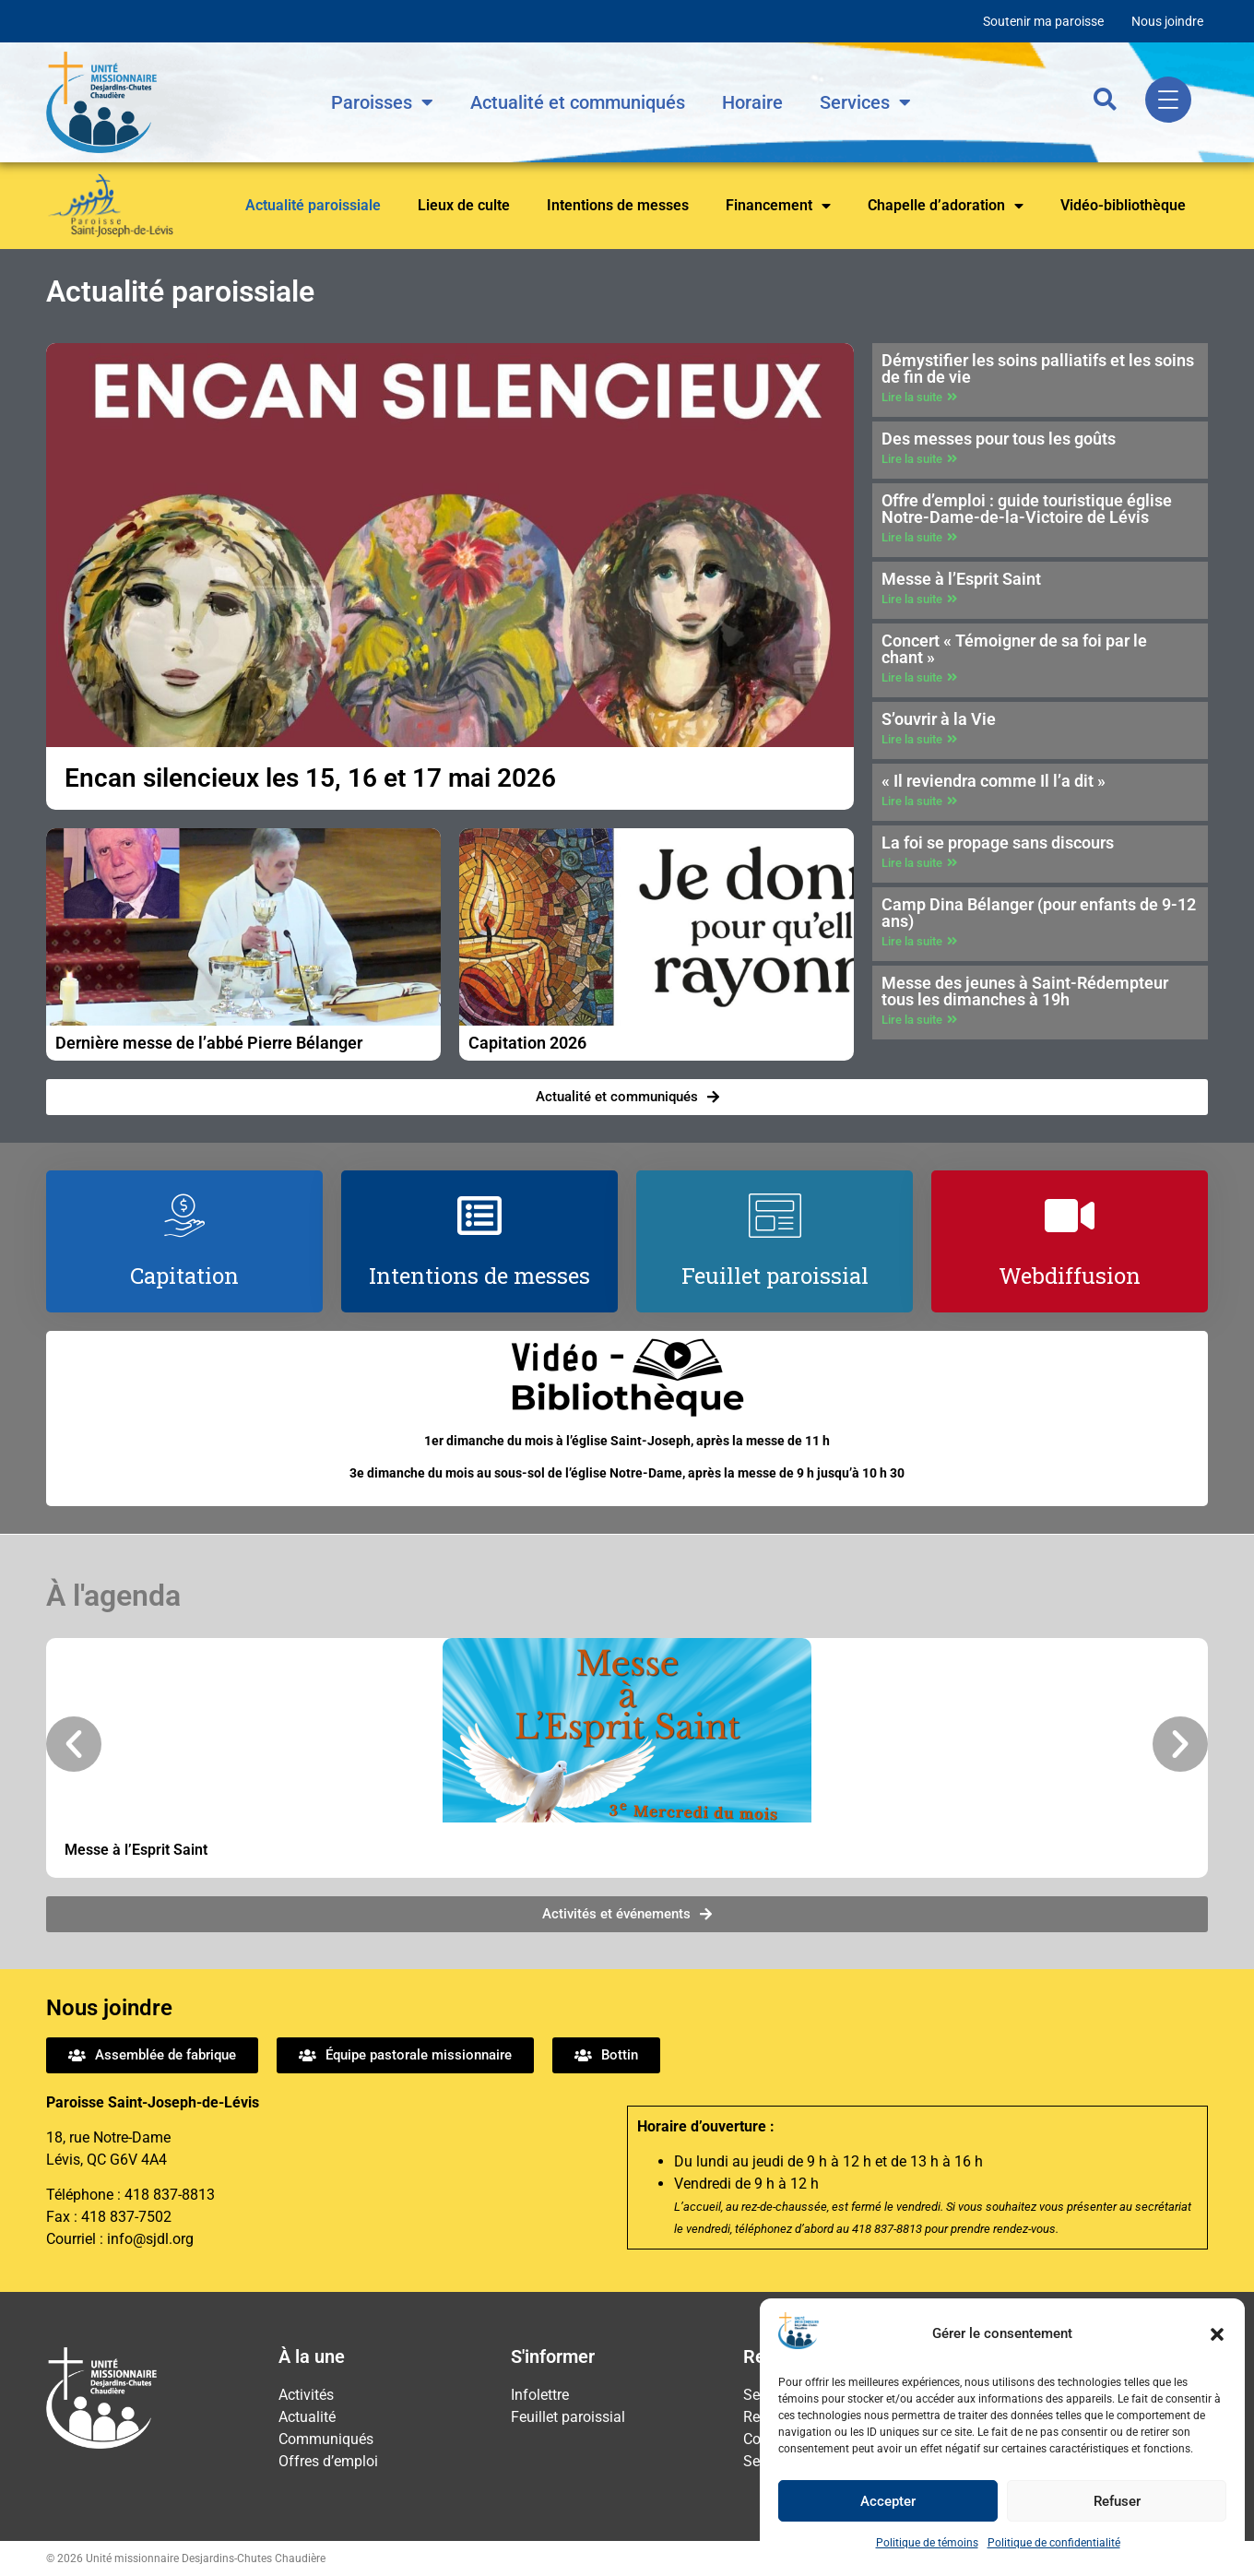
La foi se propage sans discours (997, 842)
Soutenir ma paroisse (1043, 21)
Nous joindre (1167, 21)
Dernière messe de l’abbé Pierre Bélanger (208, 1042)
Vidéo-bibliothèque (1123, 205)
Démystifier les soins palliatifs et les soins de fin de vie (1037, 368)
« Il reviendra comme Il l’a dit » (993, 780)
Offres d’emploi (328, 2461)
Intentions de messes (618, 205)
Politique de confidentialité (1054, 2542)
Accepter (888, 2501)
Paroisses (382, 102)
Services (865, 102)
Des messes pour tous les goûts (998, 438)
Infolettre (540, 2395)
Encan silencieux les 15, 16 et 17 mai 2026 (310, 778)
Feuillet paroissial (568, 2417)
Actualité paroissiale (313, 205)
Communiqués (325, 2439)
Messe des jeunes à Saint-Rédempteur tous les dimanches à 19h (1024, 991)
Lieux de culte (464, 205)
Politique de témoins (927, 2542)
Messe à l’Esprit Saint (961, 578)
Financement (778, 206)
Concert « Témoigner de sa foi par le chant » (1014, 649)
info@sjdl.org (150, 2239)
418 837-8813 (169, 2194)
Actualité (307, 2417)
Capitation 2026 (527, 1042)
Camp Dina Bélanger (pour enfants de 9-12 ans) (1038, 913)
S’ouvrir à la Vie (938, 719)
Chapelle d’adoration (945, 206)
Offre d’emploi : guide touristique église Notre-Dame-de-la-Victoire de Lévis (1026, 509)
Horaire (752, 102)
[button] (1217, 2334)
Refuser (1117, 2501)
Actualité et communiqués (577, 102)
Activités (306, 2395)
